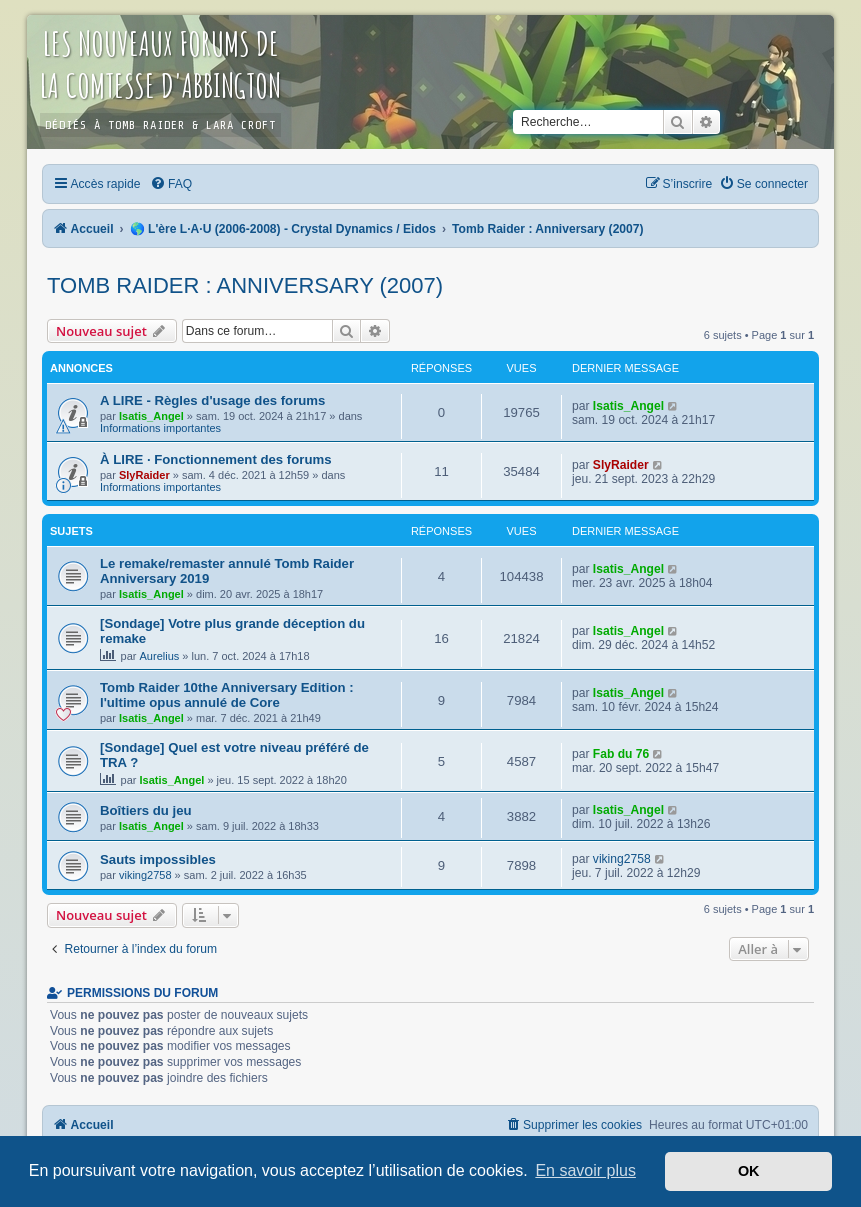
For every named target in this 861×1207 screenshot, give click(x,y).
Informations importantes (160, 428)
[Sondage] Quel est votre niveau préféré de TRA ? (234, 755)
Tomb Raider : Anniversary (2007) (245, 285)
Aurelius (160, 656)
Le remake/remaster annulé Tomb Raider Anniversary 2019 (227, 571)
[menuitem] (171, 184)
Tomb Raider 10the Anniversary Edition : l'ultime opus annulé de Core (227, 695)
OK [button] (749, 1171)
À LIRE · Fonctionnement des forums (216, 459)
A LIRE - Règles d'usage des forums (212, 400)
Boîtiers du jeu (146, 810)
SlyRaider (144, 475)
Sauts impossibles (158, 859)
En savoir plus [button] (585, 1170)
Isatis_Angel (151, 416)
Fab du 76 (621, 754)
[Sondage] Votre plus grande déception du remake (232, 631)
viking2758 (145, 875)
